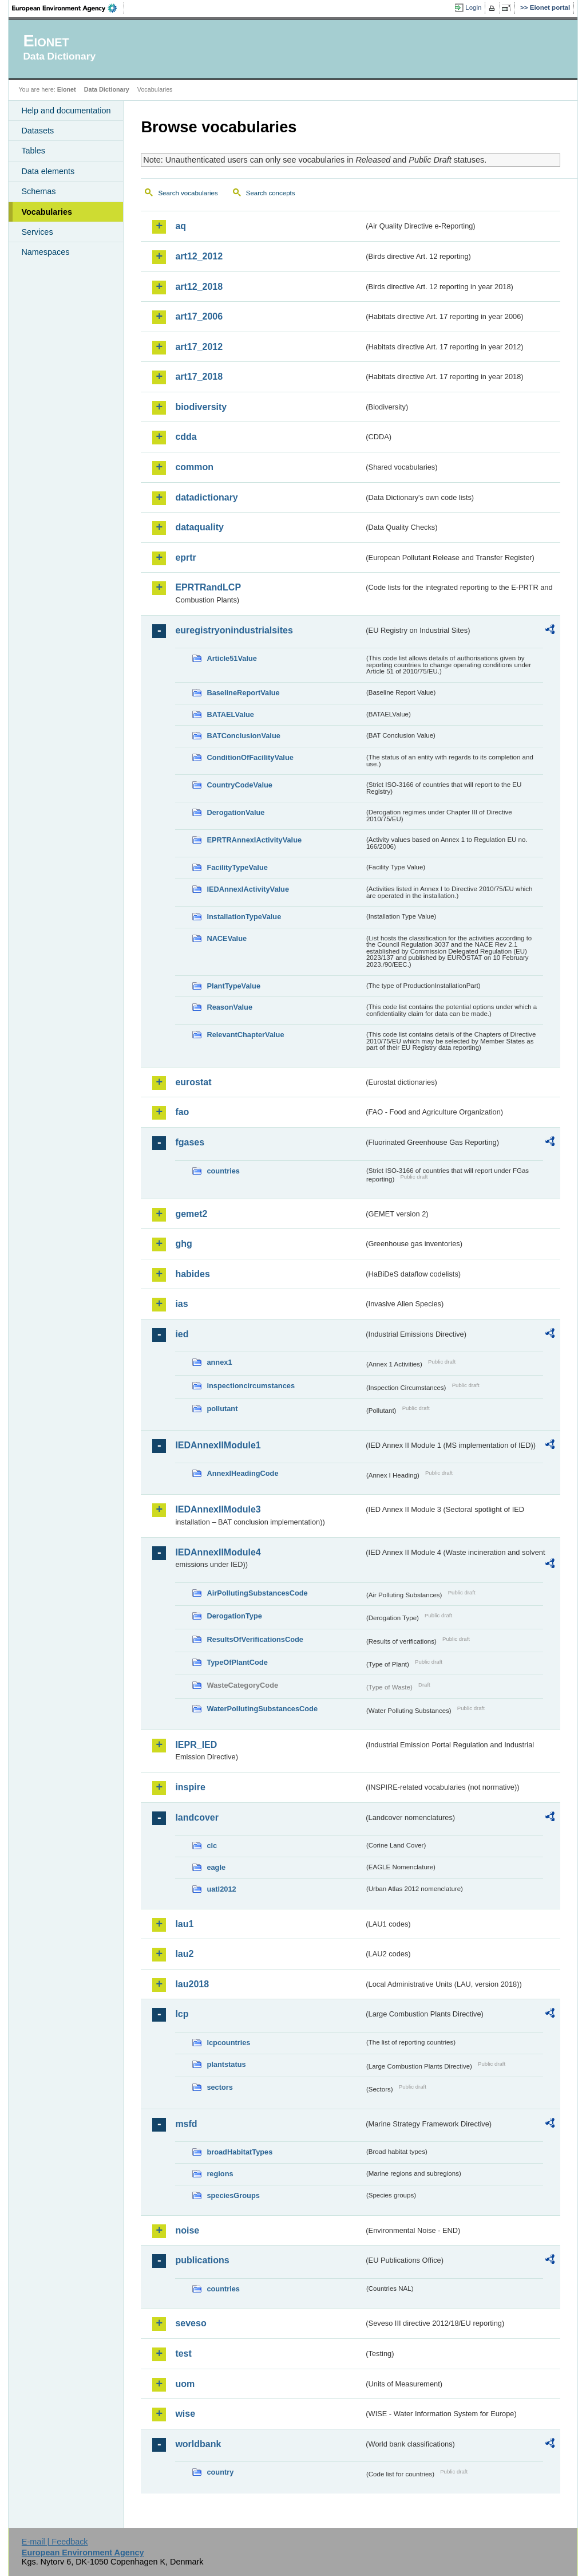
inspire (190, 1787)
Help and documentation (65, 110)
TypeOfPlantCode (237, 1662)
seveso (190, 2323)
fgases (189, 1142)
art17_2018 (199, 376)
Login (473, 7)
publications (202, 2260)
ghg (183, 1243)
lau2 (184, 1954)
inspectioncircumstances (251, 1385)
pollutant (222, 1408)
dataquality (199, 527)
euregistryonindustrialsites (233, 630)
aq (180, 226)
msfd (186, 2124)
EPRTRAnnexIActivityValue (254, 840)
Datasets (37, 130)
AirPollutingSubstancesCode (257, 1593)
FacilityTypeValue (237, 867)
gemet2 (191, 1214)
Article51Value (232, 658)
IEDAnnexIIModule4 (217, 1552)
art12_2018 (199, 287)
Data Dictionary (106, 89)
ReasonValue (229, 1007)
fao (182, 1112)
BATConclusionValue (243, 735)
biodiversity (201, 407)
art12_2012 (199, 256)
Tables (33, 150)
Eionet (66, 89)
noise (187, 2230)
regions (220, 2173)
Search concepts (270, 193)
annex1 (219, 1362)
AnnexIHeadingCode (242, 1473)
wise (185, 2414)
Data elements (47, 171)
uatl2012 (221, 1889)
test (183, 2353)
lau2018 (192, 1984)
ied (181, 1334)
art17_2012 (199, 347)
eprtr (185, 557)
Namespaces (45, 252)
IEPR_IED (196, 1745)
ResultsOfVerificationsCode (255, 1639)
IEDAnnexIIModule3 (217, 1509)
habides (192, 1274)
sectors (220, 2087)
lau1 (184, 1924)
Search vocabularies (187, 193)
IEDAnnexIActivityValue (248, 889)
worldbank (198, 2444)
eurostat (193, 1082)
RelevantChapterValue (245, 1034)
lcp (181, 2014)
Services (37, 232)
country (220, 2472)
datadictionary (206, 497)
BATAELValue (230, 714)
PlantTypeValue (233, 986)
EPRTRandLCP (208, 587)
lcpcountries (228, 2042)
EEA (68, 8)
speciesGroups (233, 2195)
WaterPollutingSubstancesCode (262, 1708)
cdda (185, 437)
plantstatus (226, 2064)
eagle (216, 1867)
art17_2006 (199, 316)
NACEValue (227, 938)
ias (181, 1304)
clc (212, 1845)
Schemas (38, 191)
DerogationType (234, 1616)
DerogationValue (235, 812)
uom (185, 2384)
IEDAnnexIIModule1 (217, 1445)
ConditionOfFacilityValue (250, 757)
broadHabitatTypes (239, 2152)
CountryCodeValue (239, 785)
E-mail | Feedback (55, 2541)
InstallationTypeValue (244, 916)
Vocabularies (46, 211)
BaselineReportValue (243, 692)
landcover (197, 1817)
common (194, 467)
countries (223, 1171)
